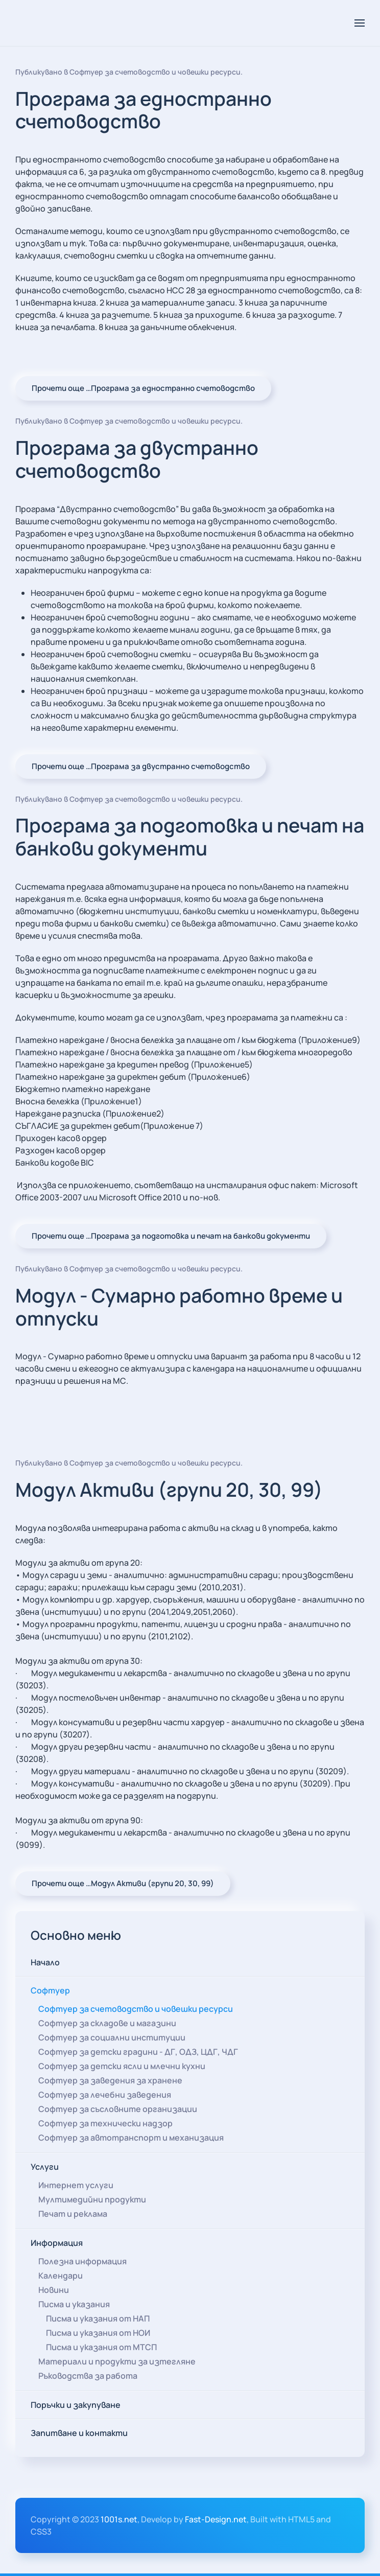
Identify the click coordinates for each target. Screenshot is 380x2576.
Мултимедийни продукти (92, 2198)
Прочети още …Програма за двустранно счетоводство (141, 766)
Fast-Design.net (216, 2518)
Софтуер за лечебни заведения (104, 2094)
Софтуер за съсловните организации (117, 2108)
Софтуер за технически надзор (105, 2122)
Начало (45, 1961)
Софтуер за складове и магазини (107, 2022)
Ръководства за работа (87, 2375)
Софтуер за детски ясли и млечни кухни (121, 2065)
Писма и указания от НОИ (98, 2332)
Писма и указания (74, 2303)
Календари (60, 2275)
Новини (53, 2289)
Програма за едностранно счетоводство (143, 109)
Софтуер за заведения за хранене (110, 2079)
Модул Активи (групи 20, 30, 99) (169, 1489)
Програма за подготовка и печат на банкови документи (189, 836)
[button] (359, 23)
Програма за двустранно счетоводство (136, 458)
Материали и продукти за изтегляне (117, 2360)
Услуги (45, 2166)
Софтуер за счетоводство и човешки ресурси (155, 72)
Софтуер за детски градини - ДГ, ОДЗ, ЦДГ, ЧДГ (138, 2051)
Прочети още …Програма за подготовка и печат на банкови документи (171, 1236)
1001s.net (119, 2518)
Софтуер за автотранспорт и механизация (131, 2137)
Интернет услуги (75, 2184)
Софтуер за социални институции (111, 2037)
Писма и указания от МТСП (101, 2346)
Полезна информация (82, 2260)
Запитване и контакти (79, 2432)
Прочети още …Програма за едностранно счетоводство (143, 388)
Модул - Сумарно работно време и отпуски (179, 1306)
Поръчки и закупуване (76, 2404)
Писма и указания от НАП (98, 2318)
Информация (57, 2242)
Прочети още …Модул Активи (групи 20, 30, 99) (123, 1882)
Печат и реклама (72, 2213)
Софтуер (50, 1989)
